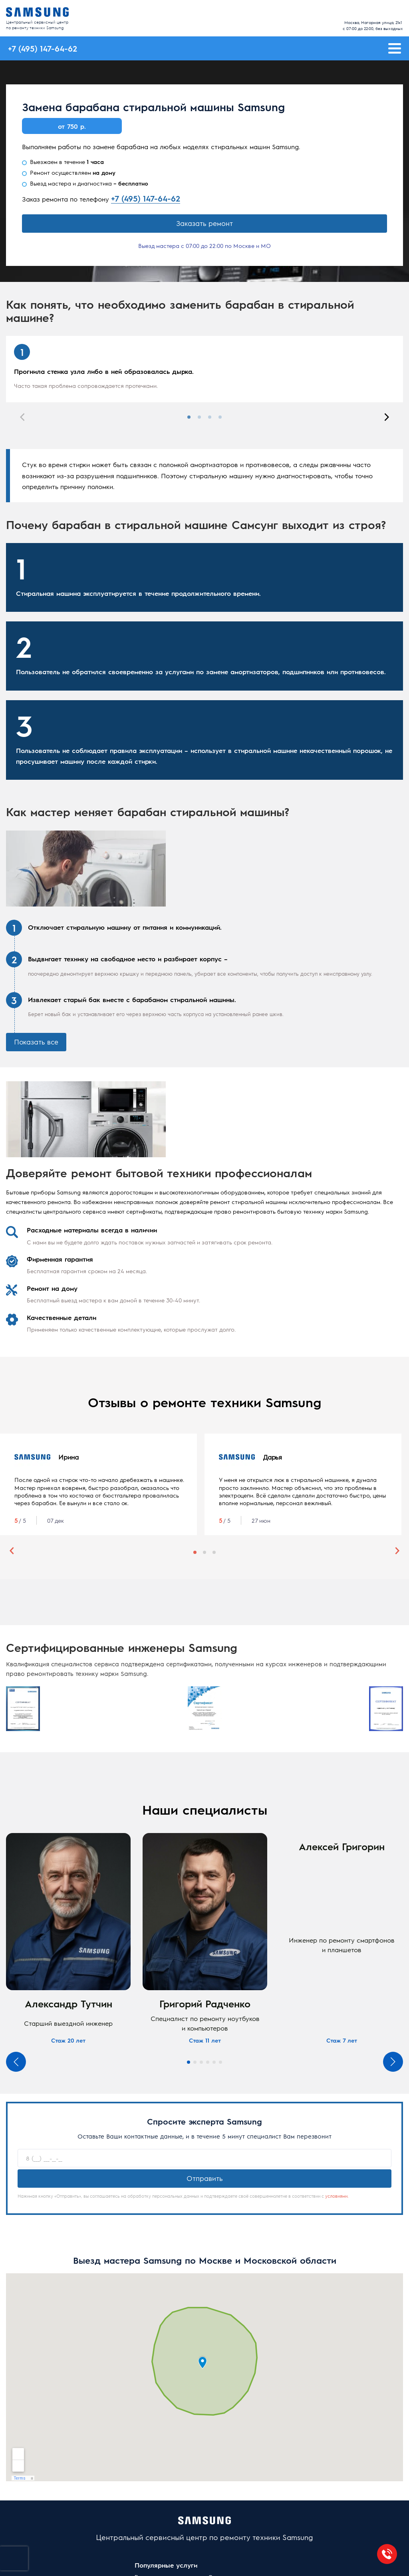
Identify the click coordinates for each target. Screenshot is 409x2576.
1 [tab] (189, 417)
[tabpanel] (204, 369)
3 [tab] (210, 417)
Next (387, 417)
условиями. (337, 2196)
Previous (22, 417)
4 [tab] (220, 417)
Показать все (36, 1041)
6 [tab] (220, 2062)
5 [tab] (214, 2062)
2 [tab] (199, 417)
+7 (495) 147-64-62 (145, 198)
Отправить (205, 2178)
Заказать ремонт (204, 223)
